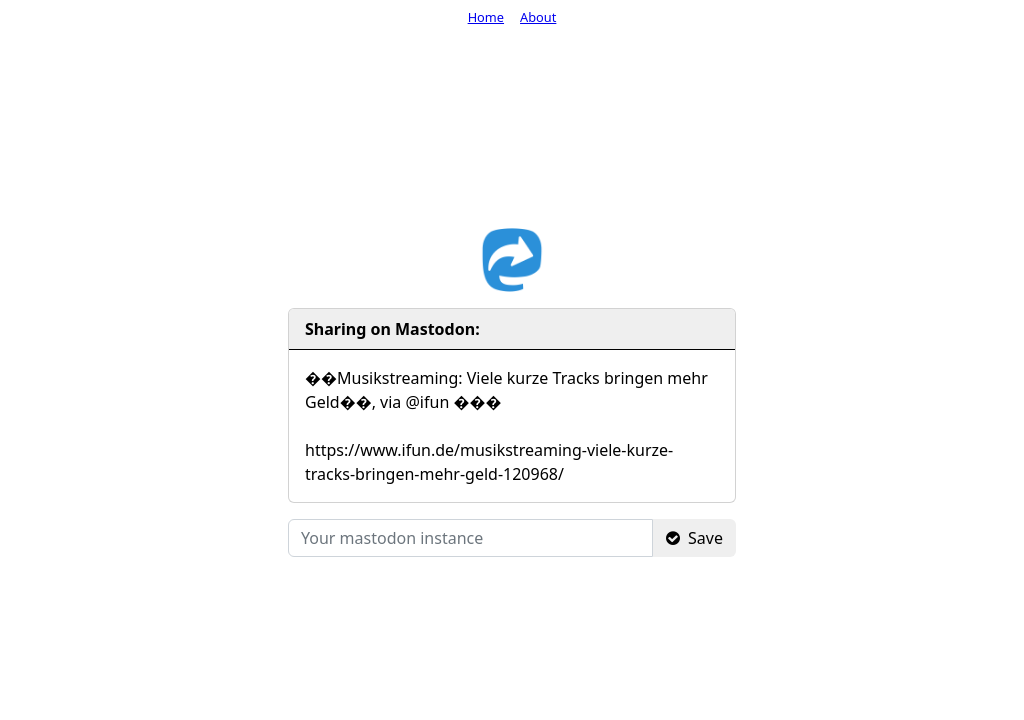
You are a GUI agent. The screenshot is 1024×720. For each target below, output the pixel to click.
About (538, 17)
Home (486, 17)
